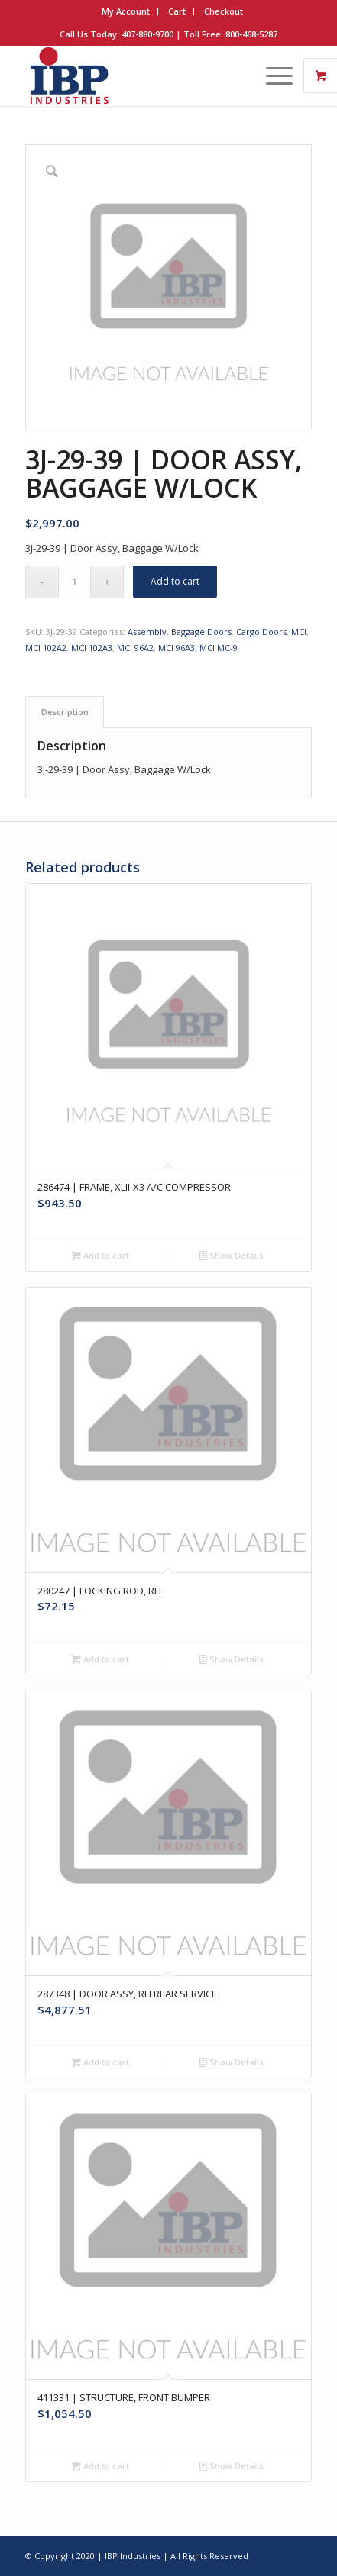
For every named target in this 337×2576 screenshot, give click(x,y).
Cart (177, 11)
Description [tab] (65, 711)
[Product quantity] (74, 582)
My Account (126, 11)
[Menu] (272, 75)
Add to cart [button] (100, 1255)
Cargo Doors (261, 631)
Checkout (223, 11)
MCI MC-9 (218, 647)
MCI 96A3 (176, 647)
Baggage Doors (201, 631)
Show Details (231, 1255)
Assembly (147, 631)
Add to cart (175, 581)
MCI (298, 631)
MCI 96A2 (135, 647)
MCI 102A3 (91, 647)
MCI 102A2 (45, 647)
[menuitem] (126, 11)
